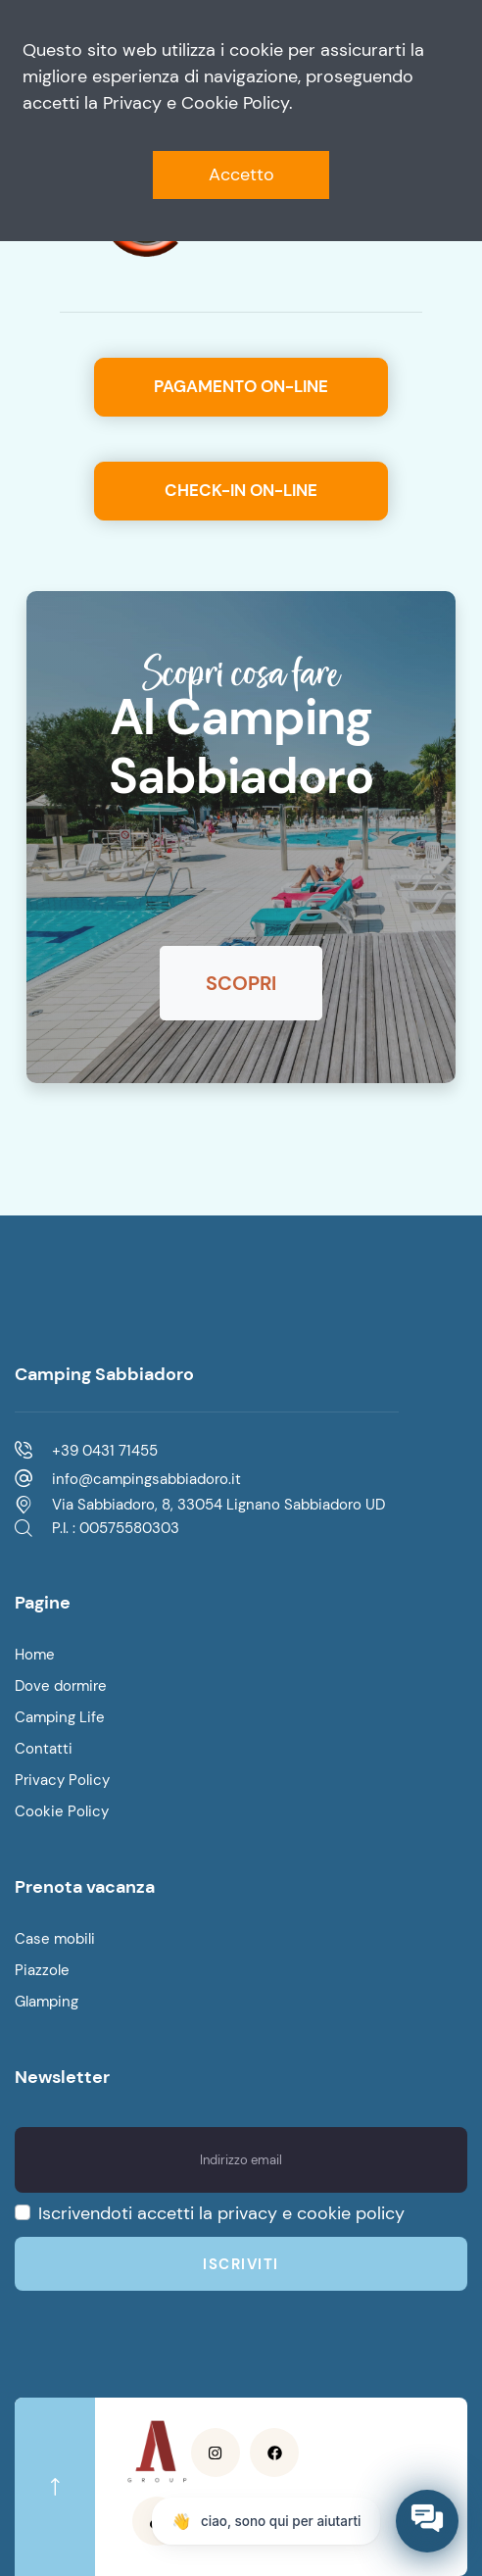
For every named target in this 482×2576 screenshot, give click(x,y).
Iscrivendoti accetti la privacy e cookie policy (221, 2213)
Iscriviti (241, 2264)
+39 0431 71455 (105, 1451)
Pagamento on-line (241, 386)
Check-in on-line (241, 490)
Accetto (241, 174)
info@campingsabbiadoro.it (146, 1479)
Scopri (241, 983)
